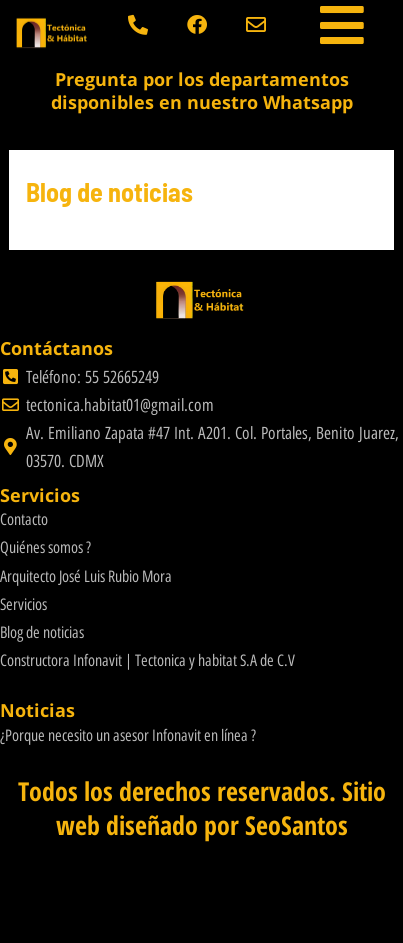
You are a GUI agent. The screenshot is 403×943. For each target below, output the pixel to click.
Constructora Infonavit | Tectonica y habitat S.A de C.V (147, 660)
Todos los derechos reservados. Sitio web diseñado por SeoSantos (202, 808)
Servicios (23, 604)
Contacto (24, 519)
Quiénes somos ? (45, 547)
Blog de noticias (42, 632)
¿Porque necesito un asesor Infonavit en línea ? (128, 735)
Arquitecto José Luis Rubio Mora (86, 576)
